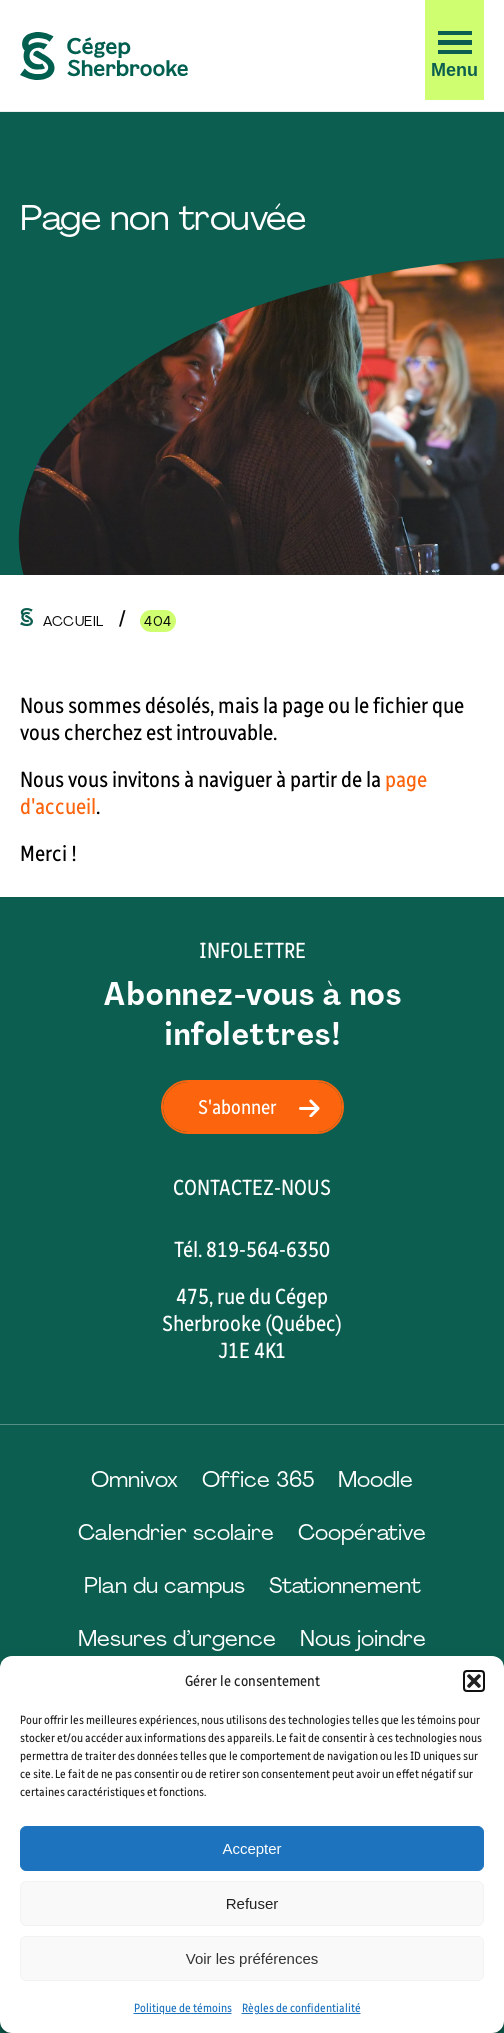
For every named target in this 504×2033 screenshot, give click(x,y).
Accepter (251, 1848)
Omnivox (134, 1479)
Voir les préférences (252, 1958)
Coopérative (362, 1532)
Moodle (375, 1479)
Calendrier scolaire (176, 1532)
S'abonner (265, 1107)
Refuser (252, 1903)
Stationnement (345, 1585)
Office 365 (258, 1479)
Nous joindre (363, 1638)
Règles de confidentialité (301, 2008)
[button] (474, 1681)
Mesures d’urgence (177, 1638)
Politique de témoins (183, 2008)
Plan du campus (164, 1585)
